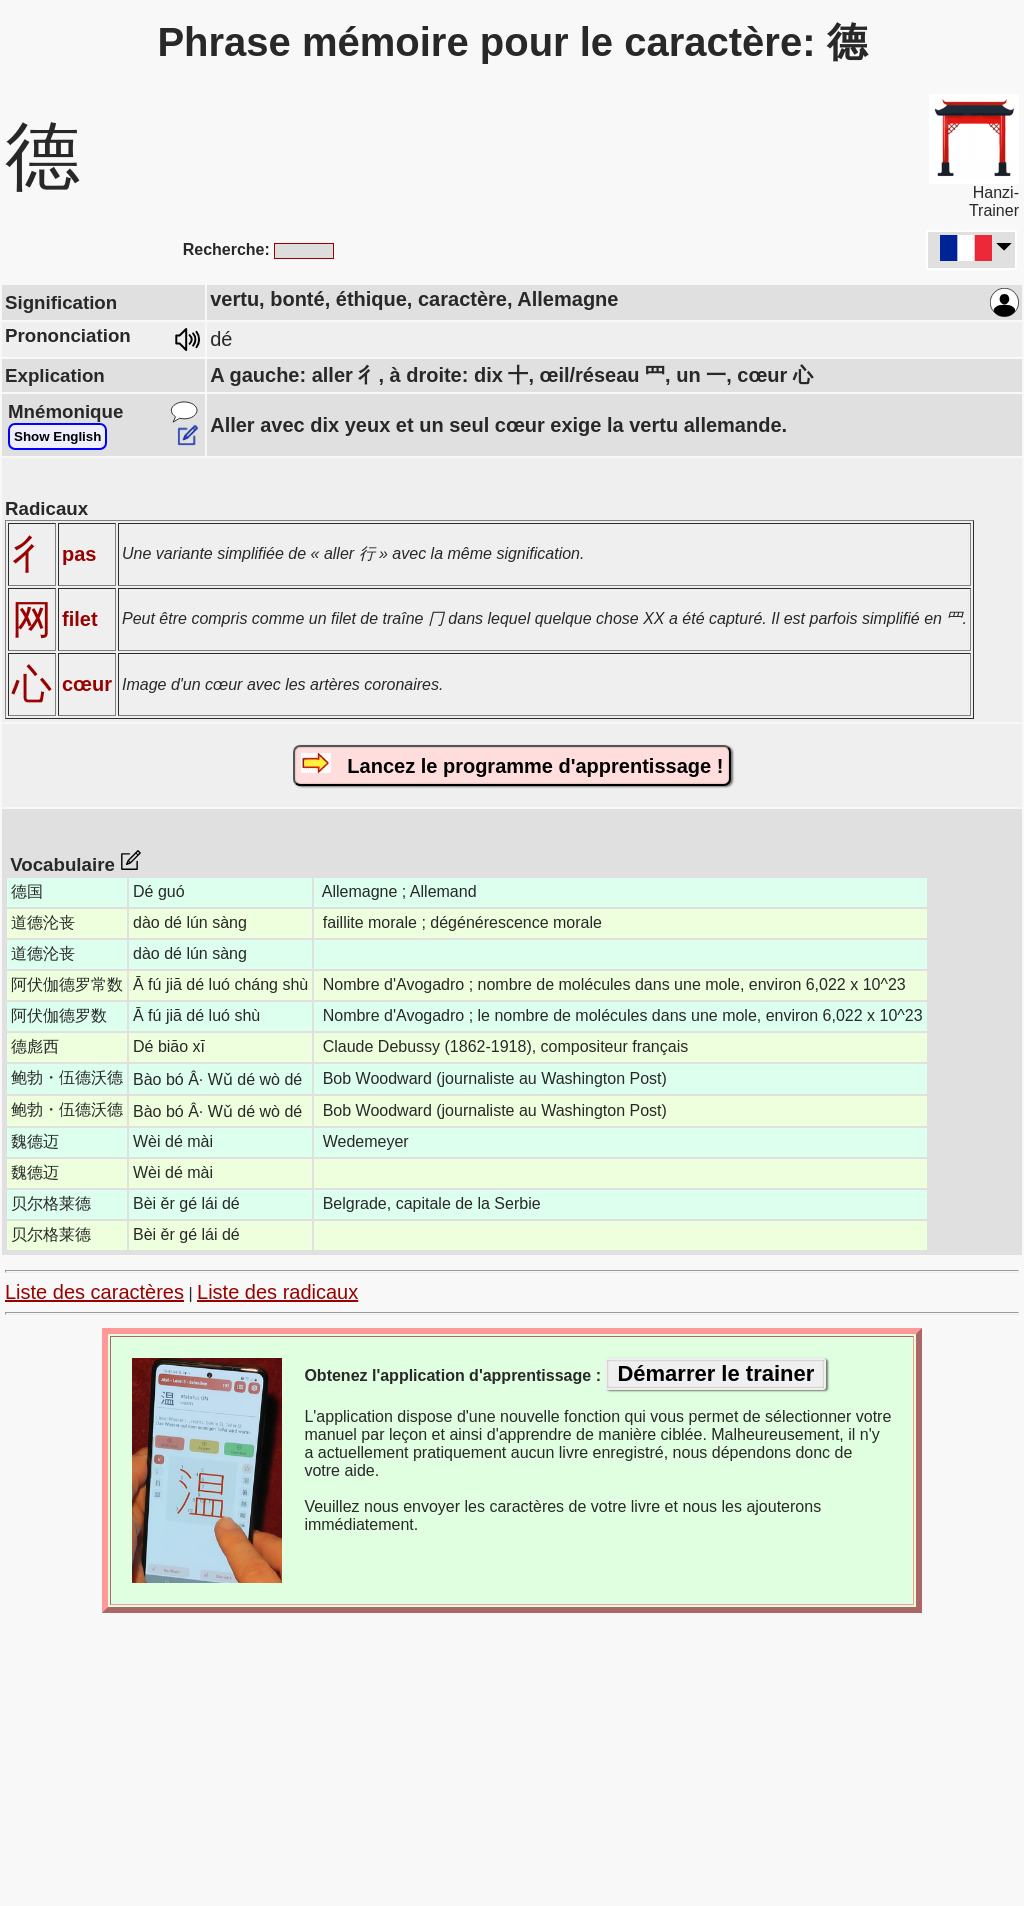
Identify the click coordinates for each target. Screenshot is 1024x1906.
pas (79, 554)
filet (80, 619)
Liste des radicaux (277, 1292)
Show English (57, 436)
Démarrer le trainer (715, 1373)
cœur (87, 684)
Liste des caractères (94, 1292)
